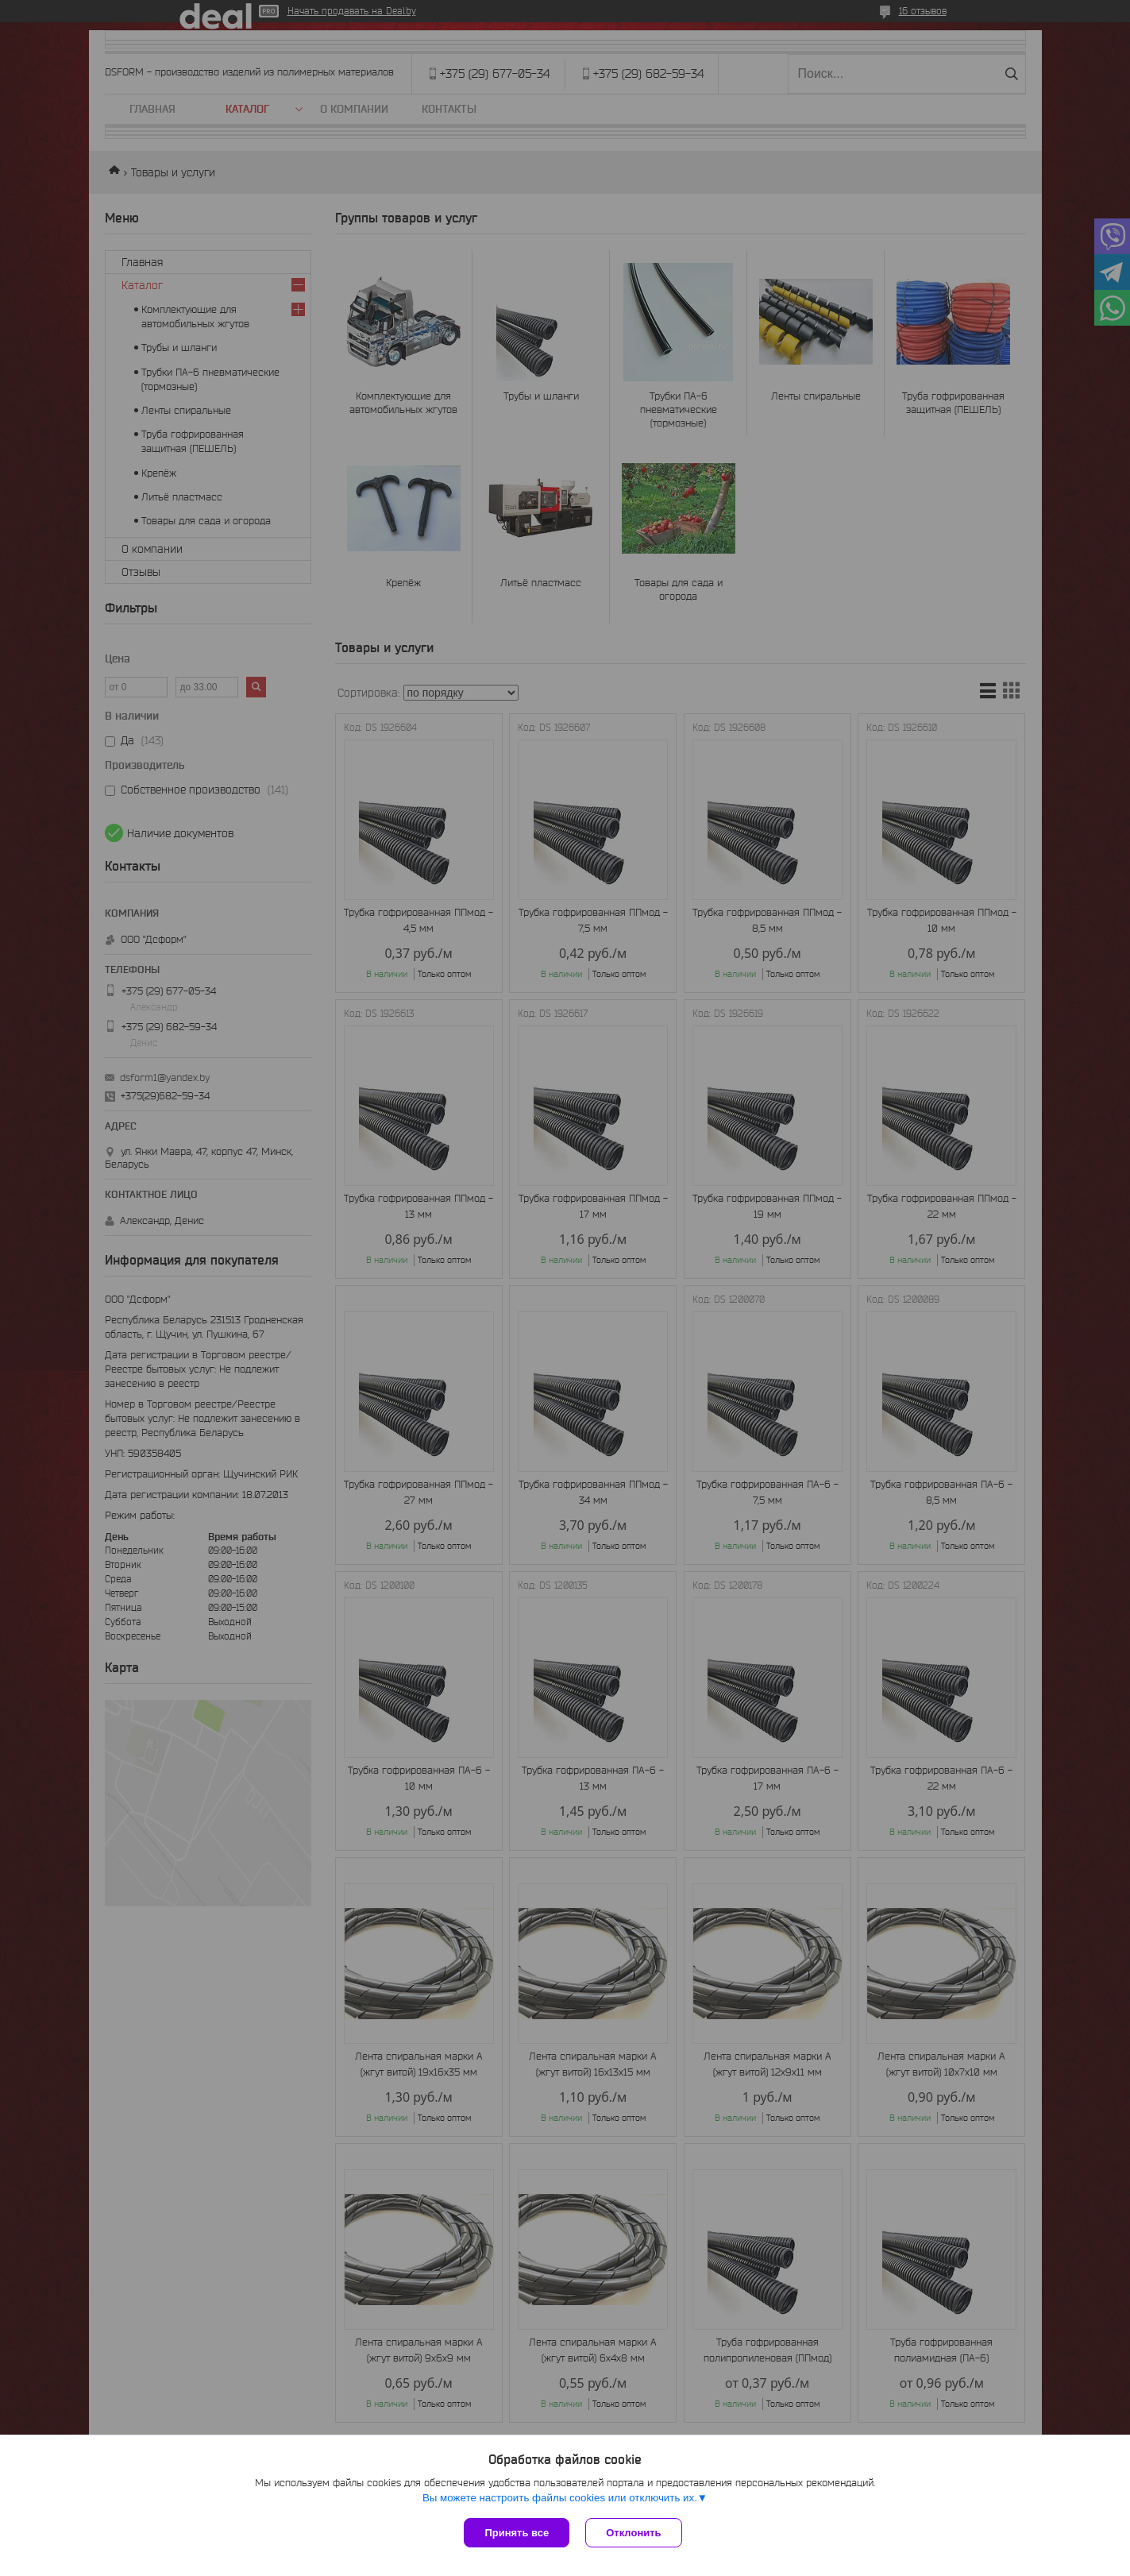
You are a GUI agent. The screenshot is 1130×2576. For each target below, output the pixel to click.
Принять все (516, 2533)
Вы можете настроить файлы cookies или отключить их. (559, 2498)
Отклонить (633, 2533)
